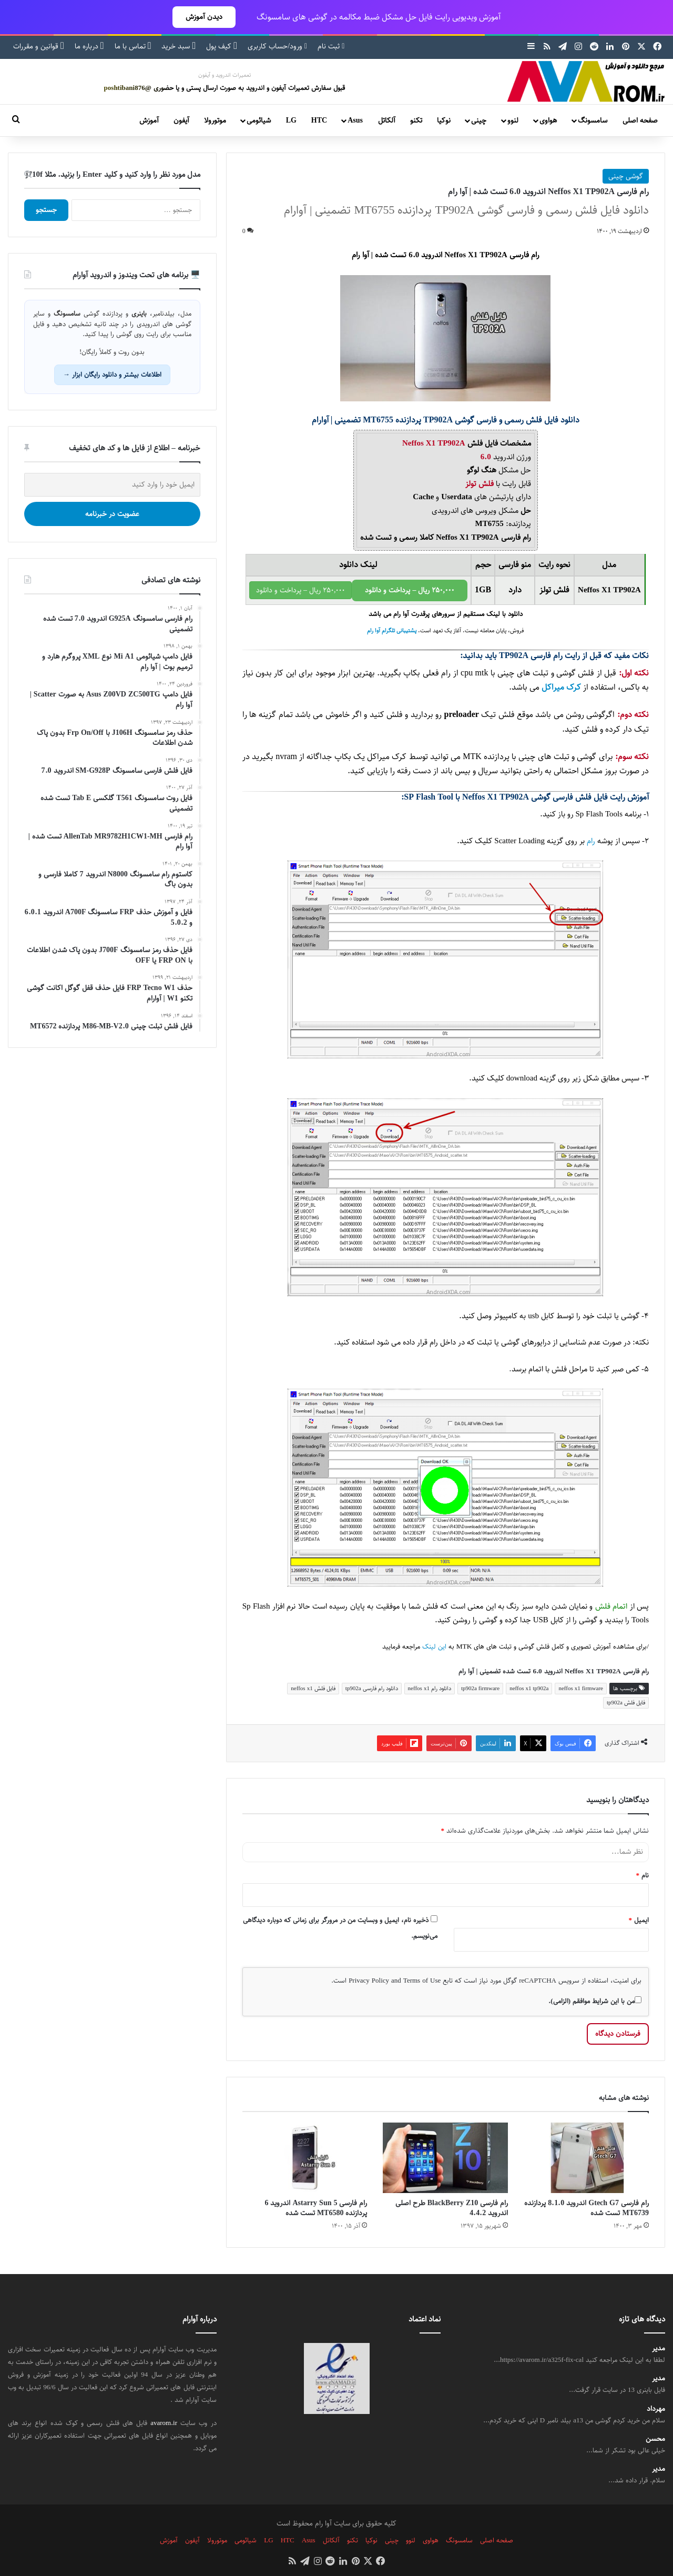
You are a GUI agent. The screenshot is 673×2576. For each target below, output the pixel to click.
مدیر (658, 2348)
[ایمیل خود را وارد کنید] (112, 485)
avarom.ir (163, 2423)
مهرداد (656, 2409)
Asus (355, 120)
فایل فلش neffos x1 (313, 1688)
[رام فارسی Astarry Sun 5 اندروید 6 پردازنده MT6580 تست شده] (305, 2158)
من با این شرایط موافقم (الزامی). (594, 2001)
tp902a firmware (480, 1688)
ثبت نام (331, 46)
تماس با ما (133, 46)
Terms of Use (422, 1980)
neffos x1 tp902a (528, 1688)
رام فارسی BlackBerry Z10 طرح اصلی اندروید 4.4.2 (451, 2208)
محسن (655, 2438)
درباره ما (89, 46)
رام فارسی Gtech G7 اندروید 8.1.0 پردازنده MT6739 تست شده (586, 2208)
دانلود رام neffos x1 (429, 1688)
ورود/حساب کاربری (277, 46)
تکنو (416, 120)
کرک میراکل (561, 687)
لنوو (512, 120)
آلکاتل (386, 120)
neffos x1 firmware (580, 1688)
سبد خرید (178, 46)
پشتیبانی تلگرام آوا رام (391, 631)
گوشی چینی (625, 176)
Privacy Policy (369, 1980)
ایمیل (639, 1920)
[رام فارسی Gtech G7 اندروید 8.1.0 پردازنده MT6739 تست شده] (586, 2158)
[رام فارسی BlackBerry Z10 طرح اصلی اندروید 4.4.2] (445, 2158)
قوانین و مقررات (38, 46)
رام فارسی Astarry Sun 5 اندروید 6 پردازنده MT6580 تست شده (315, 2208)
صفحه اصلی (640, 120)
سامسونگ (592, 120)
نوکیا (444, 120)
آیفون (181, 120)
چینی (478, 120)
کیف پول (221, 46)
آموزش (149, 120)
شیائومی (259, 120)
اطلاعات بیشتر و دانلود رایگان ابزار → (112, 374)
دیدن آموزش (204, 17)
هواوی (548, 120)
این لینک (434, 1646)
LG (291, 120)
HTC (319, 120)
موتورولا (215, 120)
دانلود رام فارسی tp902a (371, 1688)
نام (642, 1875)
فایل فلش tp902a (626, 1702)
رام (591, 841)
